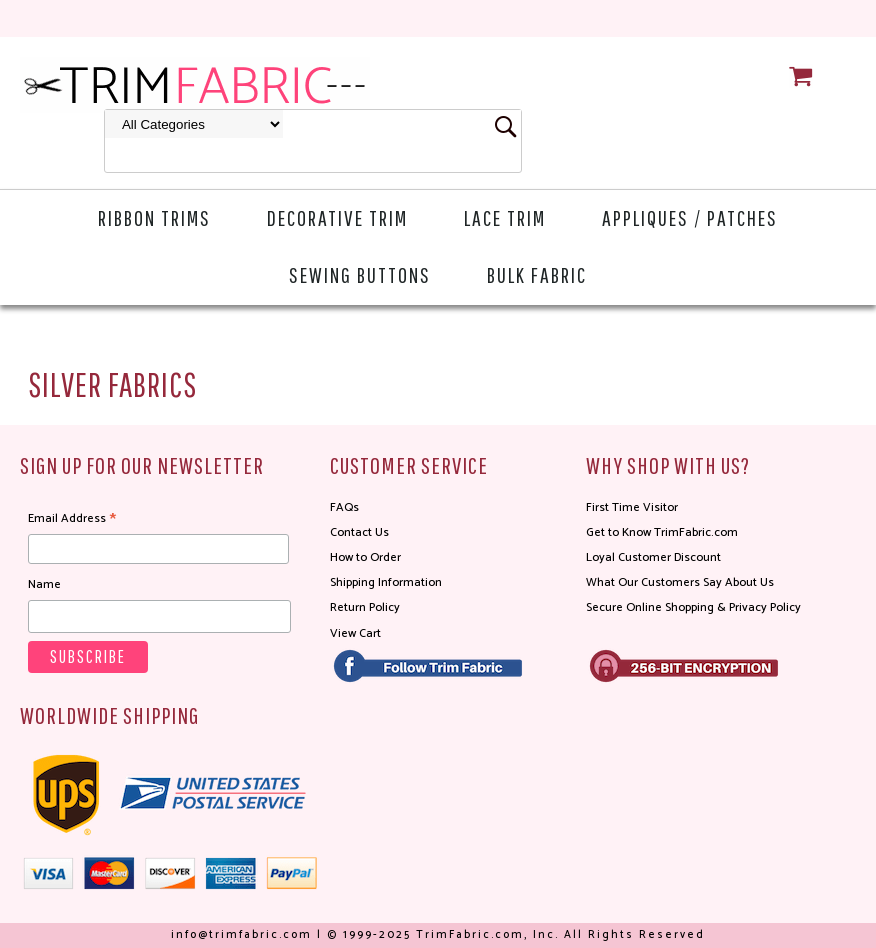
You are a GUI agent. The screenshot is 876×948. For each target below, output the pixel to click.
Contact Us (359, 532)
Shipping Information (386, 582)
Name (44, 584)
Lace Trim (505, 217)
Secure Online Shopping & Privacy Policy (693, 607)
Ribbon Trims (154, 217)
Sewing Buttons (360, 274)
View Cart (355, 633)
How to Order (365, 557)
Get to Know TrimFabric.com (662, 532)
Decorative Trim (337, 217)
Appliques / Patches (690, 217)
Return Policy (365, 607)
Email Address (72, 519)
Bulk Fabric (537, 274)
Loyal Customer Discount (653, 557)
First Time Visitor (632, 507)
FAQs (344, 507)
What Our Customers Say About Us (680, 582)
